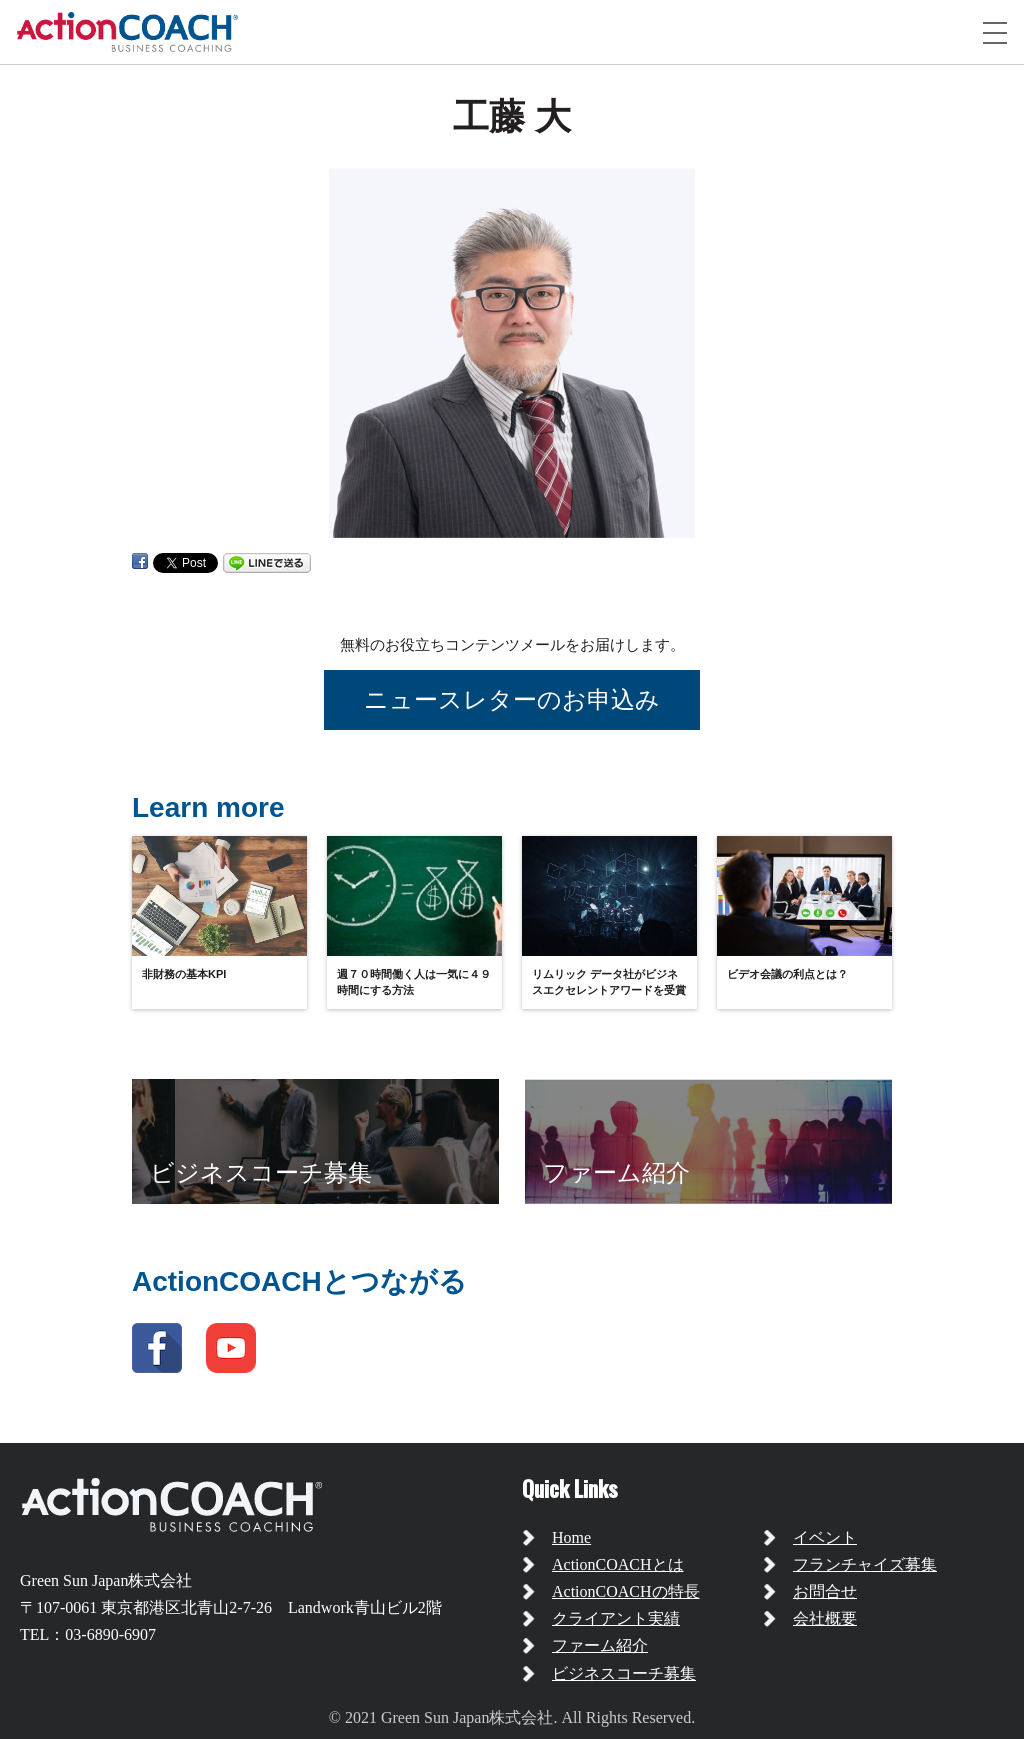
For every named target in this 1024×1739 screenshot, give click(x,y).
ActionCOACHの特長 (626, 1591)
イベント (825, 1537)
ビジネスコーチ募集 (624, 1673)
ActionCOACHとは (618, 1564)
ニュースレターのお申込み (512, 699)
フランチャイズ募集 (865, 1564)
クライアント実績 (616, 1618)
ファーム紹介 (600, 1645)
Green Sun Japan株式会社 (106, 1580)
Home (571, 1537)
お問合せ (825, 1591)
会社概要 (825, 1618)
